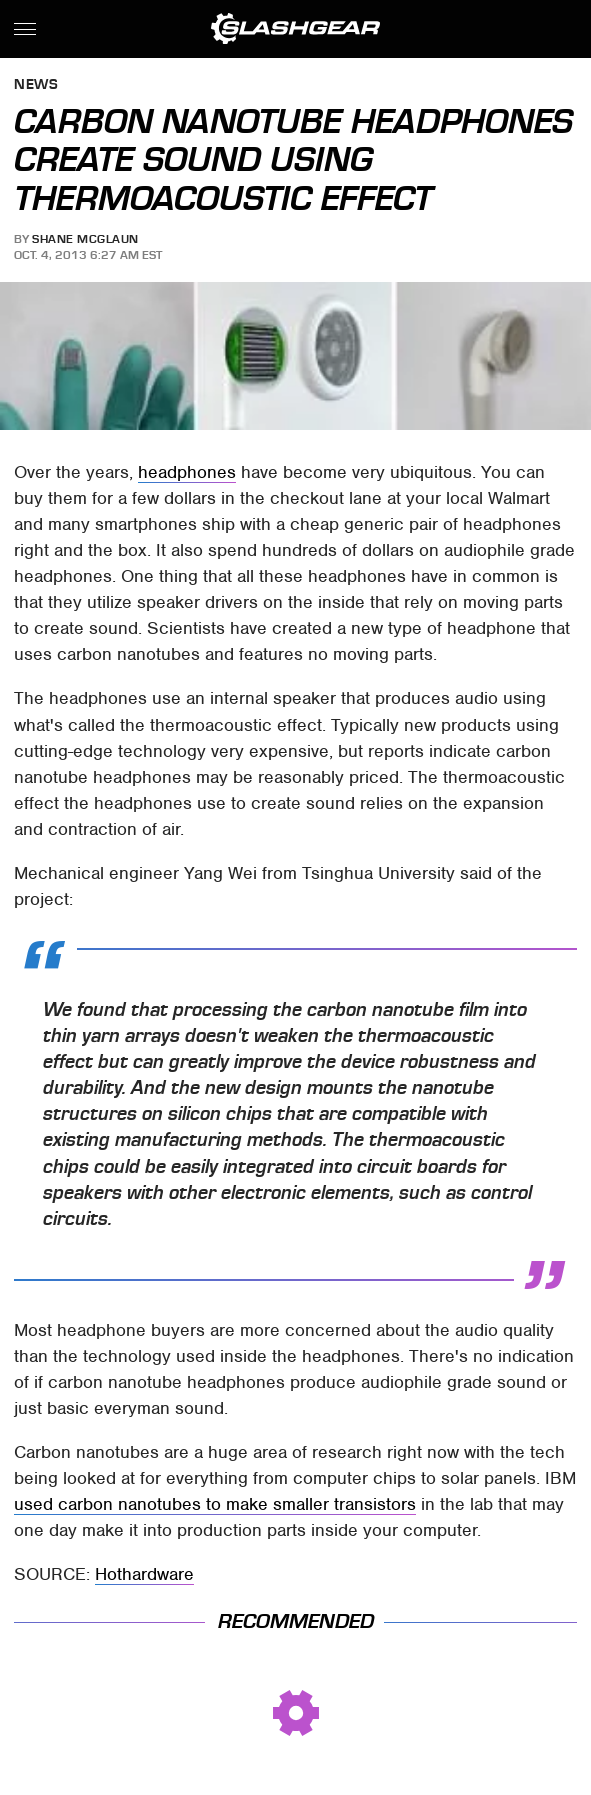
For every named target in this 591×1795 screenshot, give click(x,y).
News (36, 85)
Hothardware (144, 1574)
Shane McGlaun (85, 239)
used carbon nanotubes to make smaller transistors (215, 1504)
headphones (187, 472)
